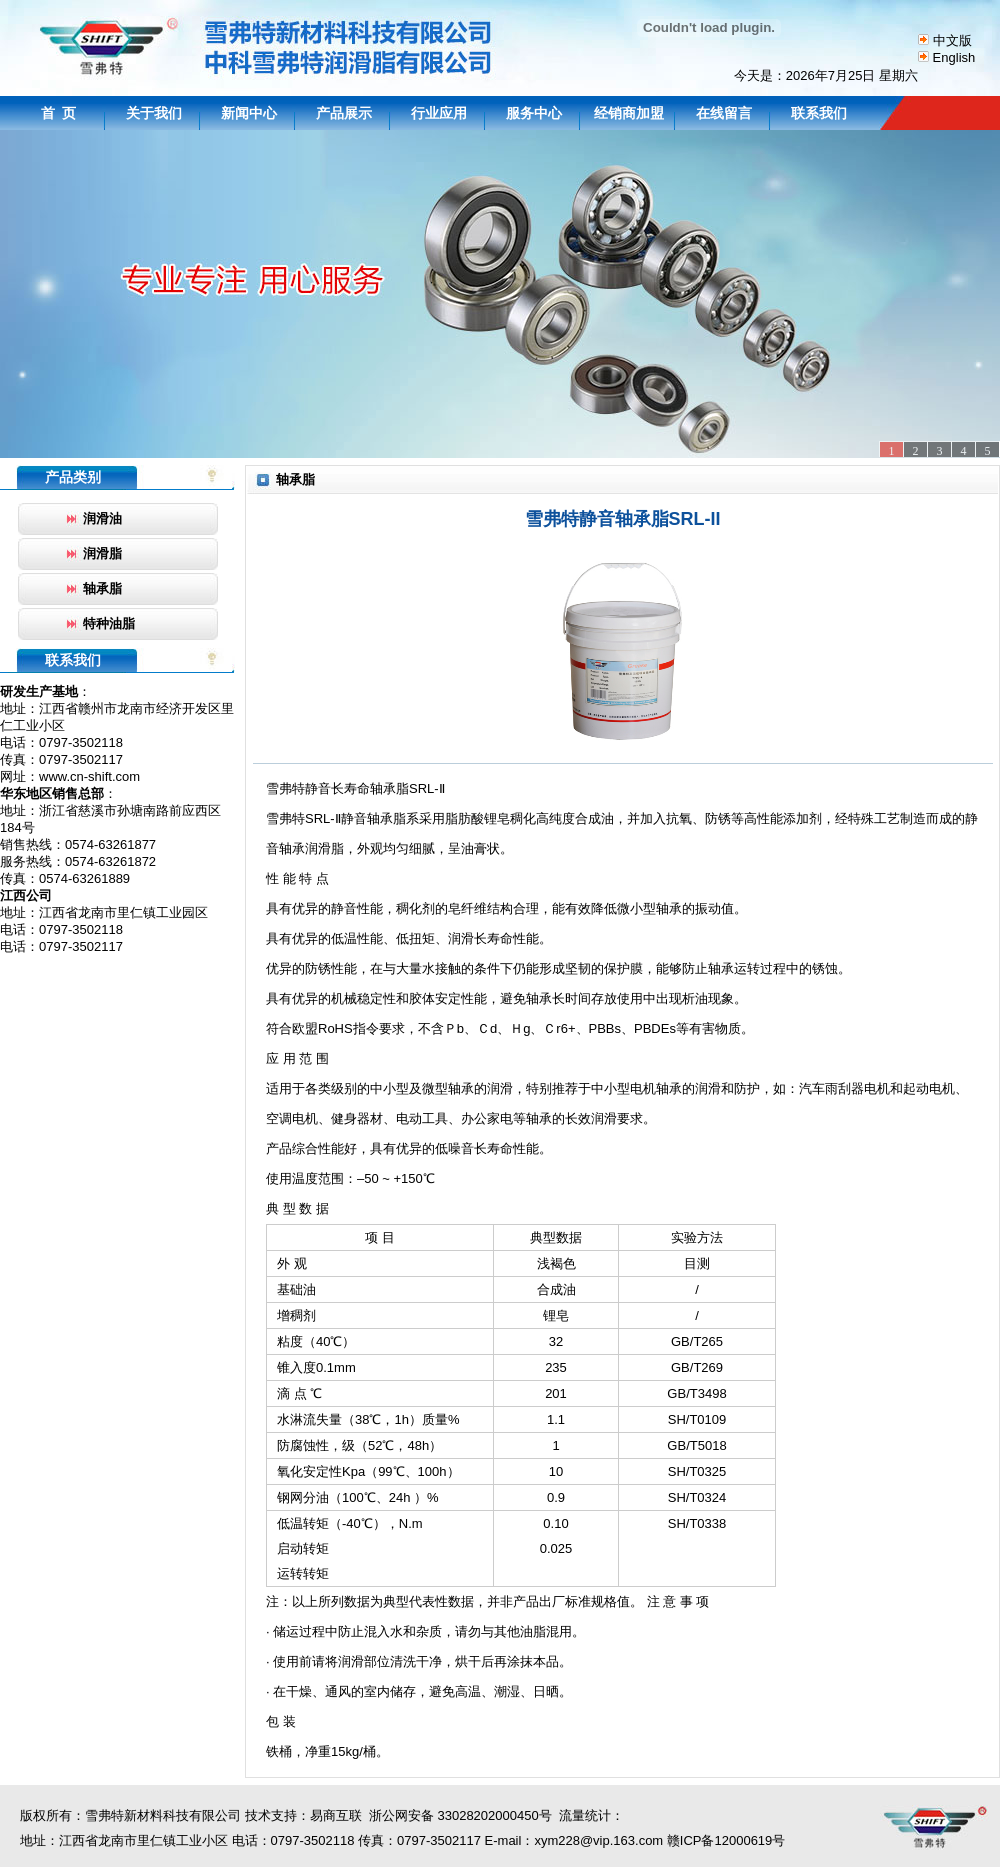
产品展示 (344, 113)
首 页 (59, 113)
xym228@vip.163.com (598, 1840)
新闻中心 (249, 113)
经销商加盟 (629, 113)
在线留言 (724, 113)
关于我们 (154, 113)
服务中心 (534, 113)
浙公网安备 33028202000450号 (457, 1815)
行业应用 (439, 113)
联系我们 (819, 113)
